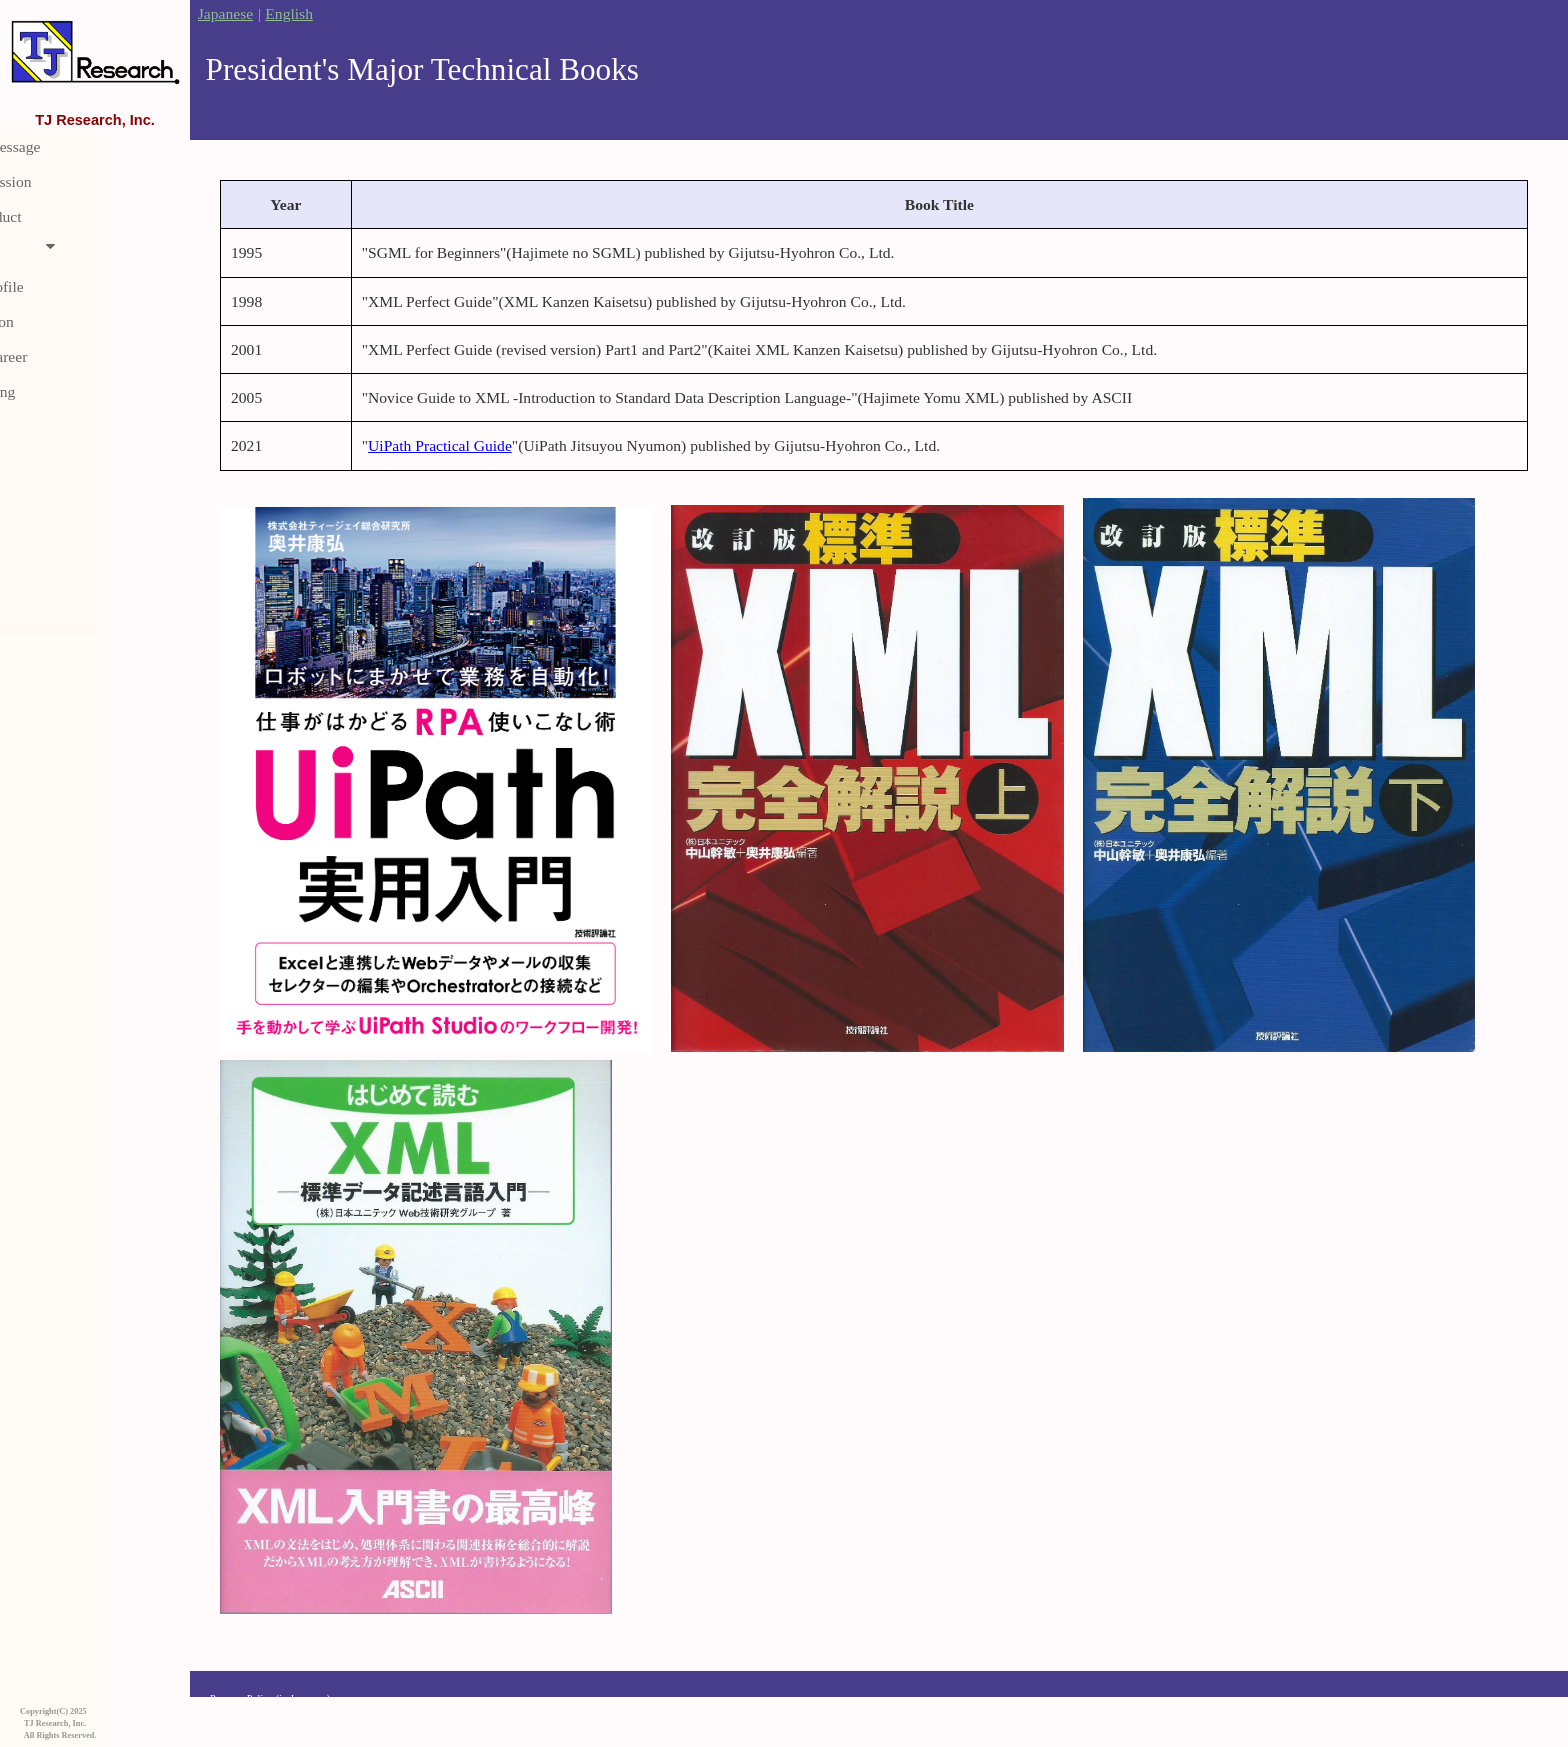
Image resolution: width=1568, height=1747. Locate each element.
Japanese (225, 13)
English (289, 13)
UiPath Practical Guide (440, 445)
